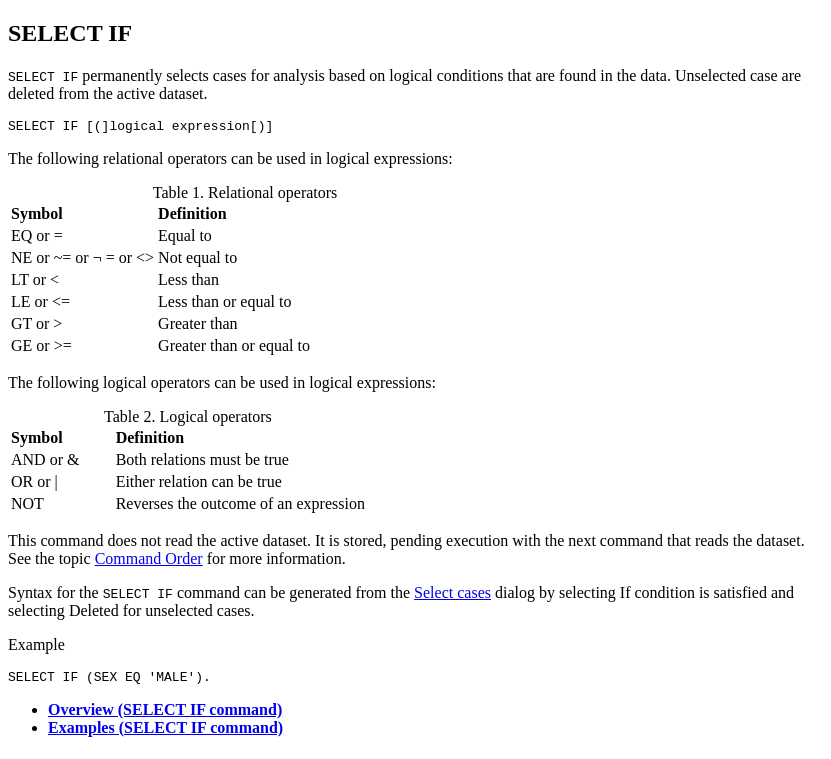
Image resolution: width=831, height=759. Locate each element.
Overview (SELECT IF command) (165, 715)
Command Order (149, 561)
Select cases (452, 595)
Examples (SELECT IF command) (165, 733)
